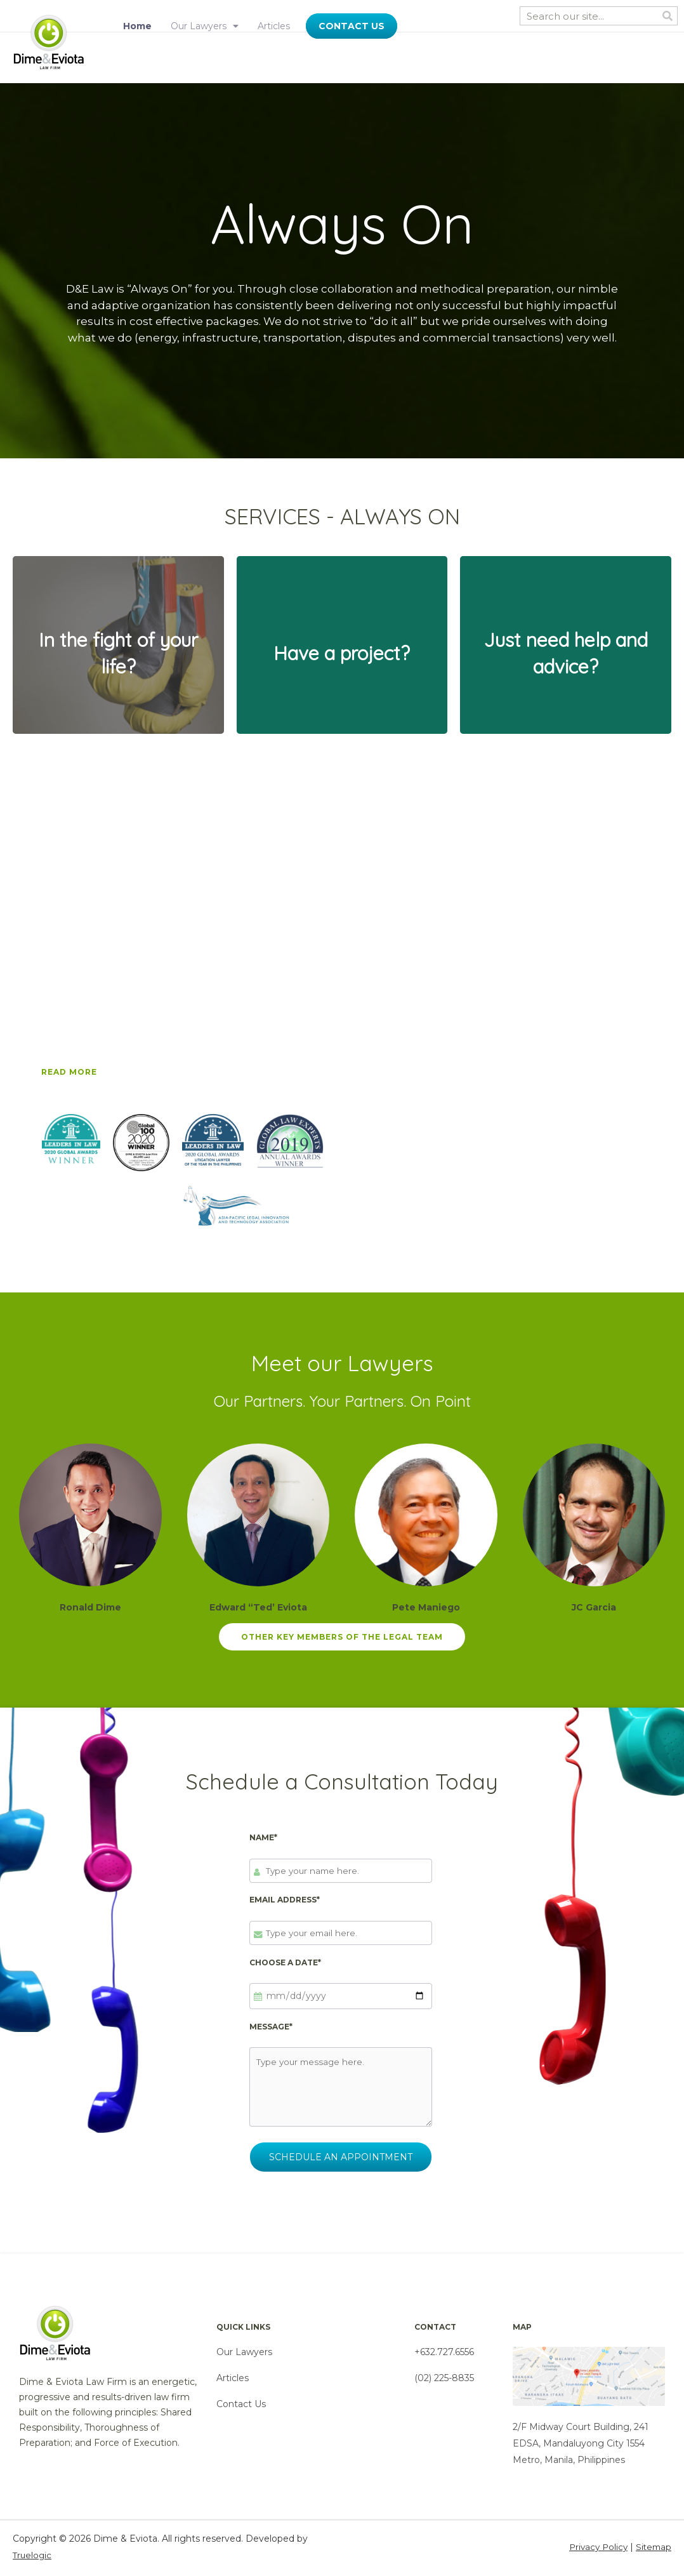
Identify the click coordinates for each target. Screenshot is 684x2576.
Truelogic (33, 2558)
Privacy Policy (595, 2550)
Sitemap (652, 2550)
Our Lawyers (205, 26)
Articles (274, 26)
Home (137, 26)
